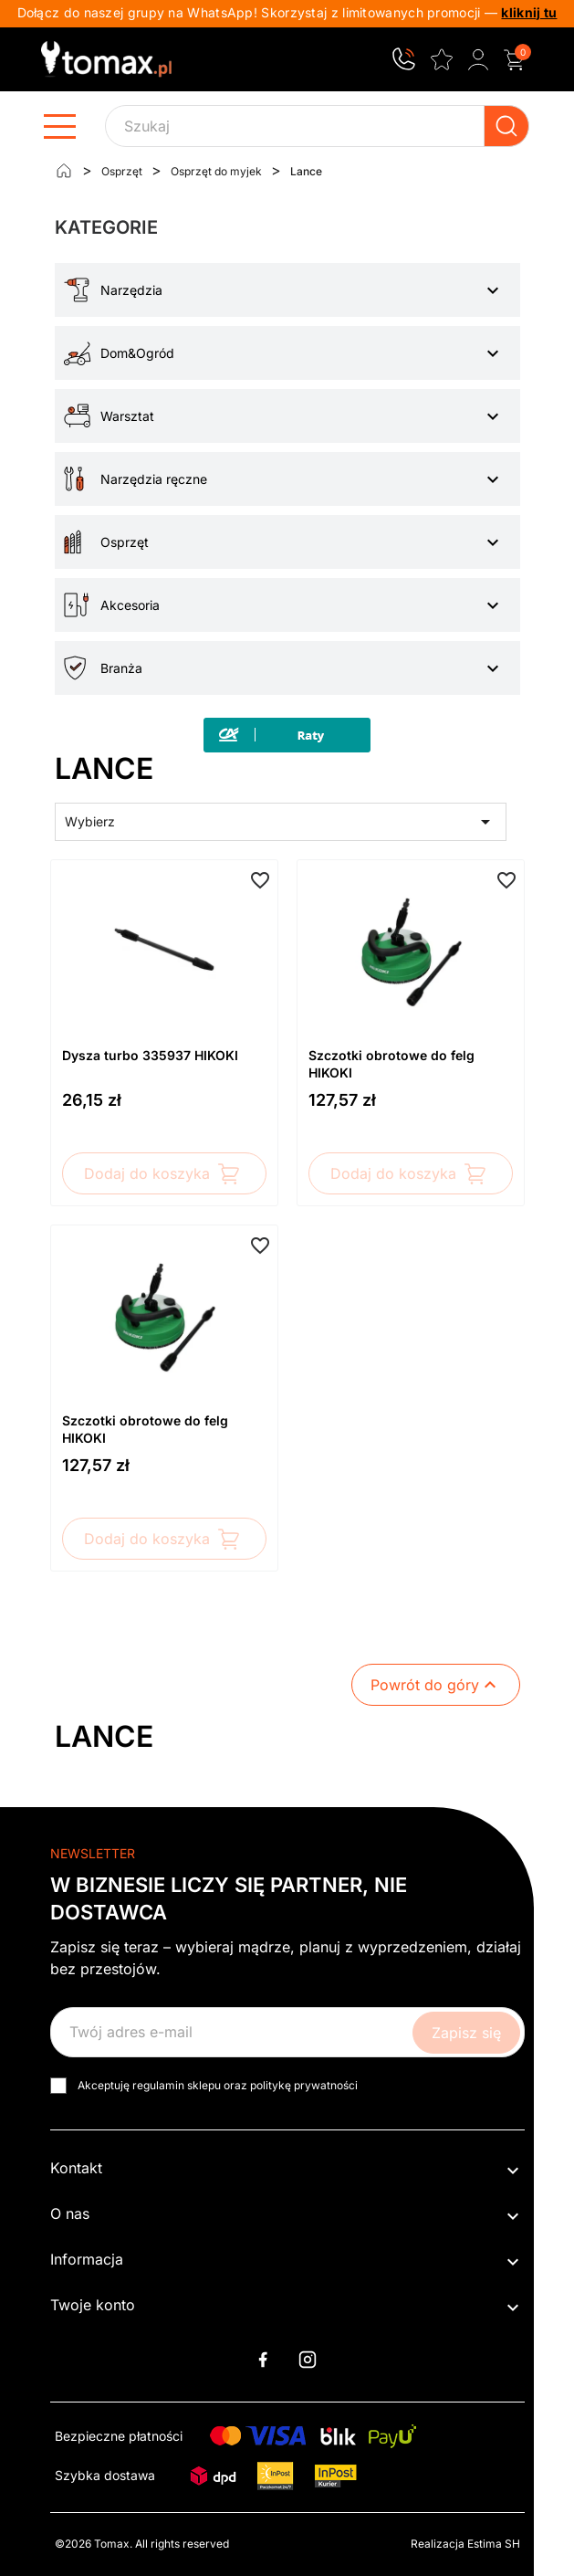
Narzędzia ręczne (153, 479)
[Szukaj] (317, 126)
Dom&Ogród (137, 353)
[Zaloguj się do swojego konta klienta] (478, 59)
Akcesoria (130, 605)
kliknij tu (529, 12)
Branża (121, 668)
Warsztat (127, 416)
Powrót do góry (435, 1685)
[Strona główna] (64, 171)
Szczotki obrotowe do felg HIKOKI (391, 1063)
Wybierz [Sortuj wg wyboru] (280, 822)
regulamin (158, 2085)
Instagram (307, 2359)
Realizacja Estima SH (465, 2543)
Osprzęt (124, 542)
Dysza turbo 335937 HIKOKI (150, 1055)
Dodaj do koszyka (164, 1173)
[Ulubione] (441, 57)
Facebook (263, 2359)
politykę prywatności (304, 2085)
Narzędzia (131, 290)
